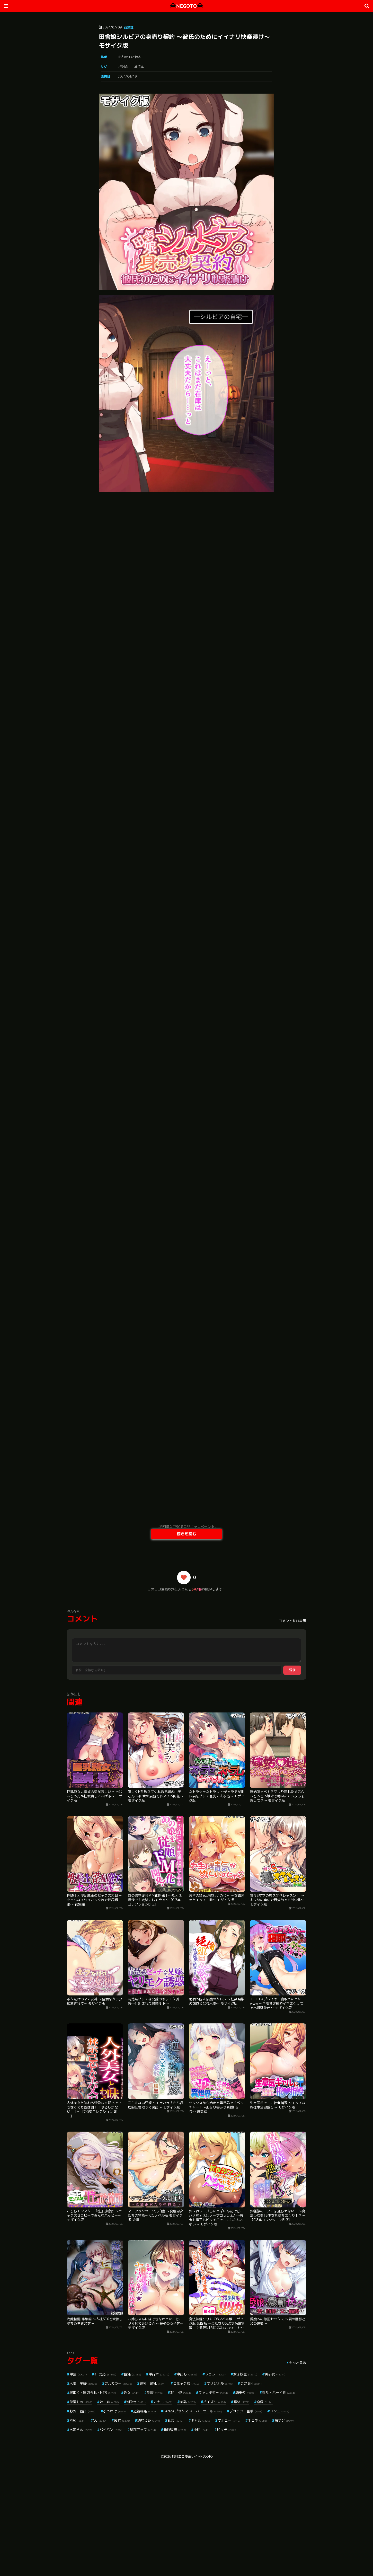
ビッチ (226, 2429)
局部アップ (143, 2429)
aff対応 (123, 66)
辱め (241, 2402)
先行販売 (174, 2429)
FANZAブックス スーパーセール (192, 2411)
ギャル (200, 2420)
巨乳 (132, 2374)
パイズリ (214, 2402)
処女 (131, 2392)
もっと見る (297, 2362)
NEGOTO (186, 6)
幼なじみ (148, 2420)
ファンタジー (213, 2392)
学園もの (81, 2402)
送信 (292, 1670)
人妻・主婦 (83, 2383)
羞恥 (77, 2420)
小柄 (201, 2429)
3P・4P (180, 2392)
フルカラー (118, 2383)
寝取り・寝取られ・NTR (93, 2392)
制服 (155, 2392)
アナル (162, 2402)
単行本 (139, 66)
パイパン (111, 2429)
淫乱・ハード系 (278, 2392)
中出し (187, 2374)
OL (100, 2420)
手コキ (257, 2420)
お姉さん (81, 2429)
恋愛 (265, 2402)
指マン (284, 2420)
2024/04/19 (127, 76)
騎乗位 (245, 2392)
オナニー (229, 2420)
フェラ (215, 2374)
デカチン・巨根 (246, 2411)
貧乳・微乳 (153, 2383)
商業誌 (128, 27)
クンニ (279, 2411)
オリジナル (220, 2383)
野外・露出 (83, 2411)
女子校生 (245, 2374)
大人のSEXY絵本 (129, 57)
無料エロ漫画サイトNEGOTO (192, 2456)
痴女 (122, 2420)
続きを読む (186, 1533)
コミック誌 (186, 2383)
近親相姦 (144, 2411)
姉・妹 (109, 2402)
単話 (78, 2374)
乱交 (175, 2420)
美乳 (188, 2402)
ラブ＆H (251, 2383)
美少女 (275, 2374)
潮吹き (136, 2402)
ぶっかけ (114, 2411)
